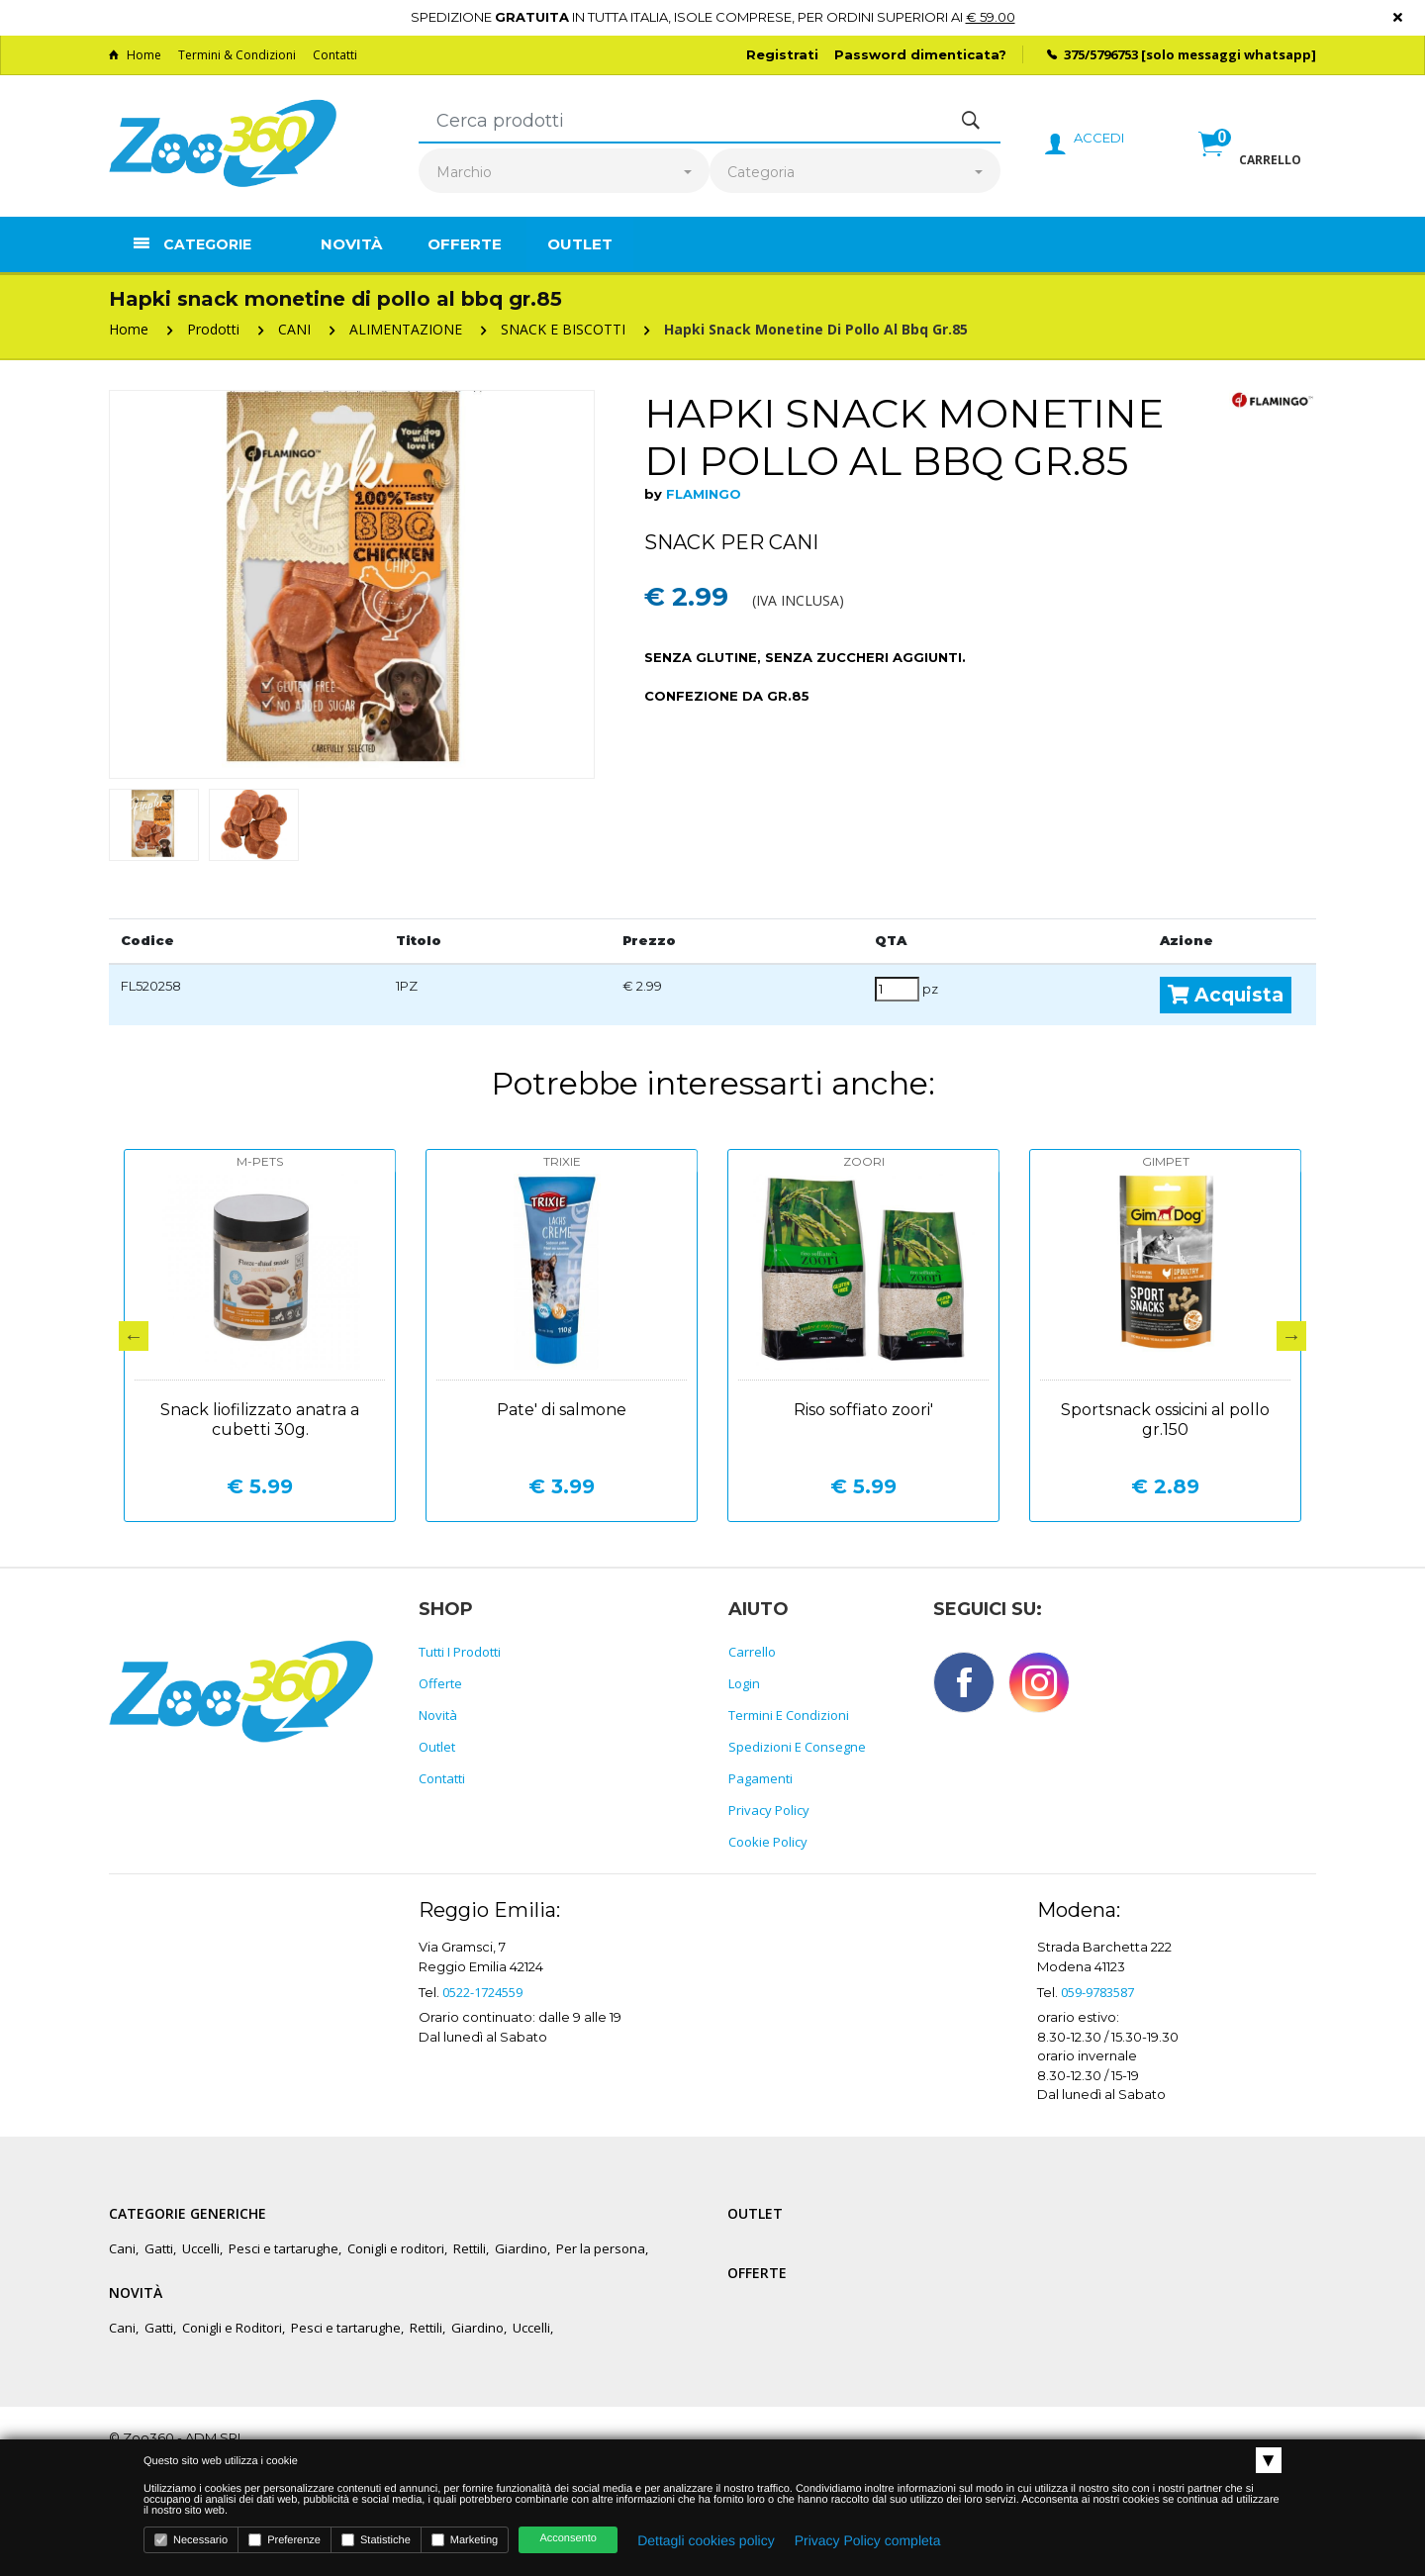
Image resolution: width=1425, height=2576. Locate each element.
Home (135, 55)
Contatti (335, 55)
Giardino (521, 2248)
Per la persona (600, 2248)
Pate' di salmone (561, 1409)
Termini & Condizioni (237, 55)
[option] (352, 584)
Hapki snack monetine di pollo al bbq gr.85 (816, 329)
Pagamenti (760, 1778)
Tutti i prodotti (460, 1652)
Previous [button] (133, 1336)
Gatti (158, 2248)
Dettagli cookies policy (706, 2540)
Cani (122, 2248)
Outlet (580, 244)
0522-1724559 (482, 1992)
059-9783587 (1097, 1992)
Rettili (469, 2248)
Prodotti (213, 329)
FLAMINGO (703, 494)
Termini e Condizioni (788, 1715)
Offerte (465, 244)
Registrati (782, 54)
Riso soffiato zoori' (863, 1409)
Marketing (464, 2539)
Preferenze (284, 2539)
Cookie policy (768, 1842)
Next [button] (1291, 1336)
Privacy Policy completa (868, 2540)
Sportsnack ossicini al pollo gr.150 (1165, 1419)
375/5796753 (1101, 54)
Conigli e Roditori (232, 2328)
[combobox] (564, 172)
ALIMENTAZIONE (405, 329)
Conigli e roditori (395, 2248)
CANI (294, 329)
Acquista (1225, 994)
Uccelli (201, 2248)
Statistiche (376, 2539)
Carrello (752, 1652)
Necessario (191, 2539)
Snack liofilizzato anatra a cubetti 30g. (259, 1419)
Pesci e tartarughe (283, 2248)
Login (744, 1683)
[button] (1249, 165)
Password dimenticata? (920, 54)
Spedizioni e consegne (797, 1747)
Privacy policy (768, 1810)
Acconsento (567, 2538)
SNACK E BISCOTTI (563, 329)
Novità (351, 244)
